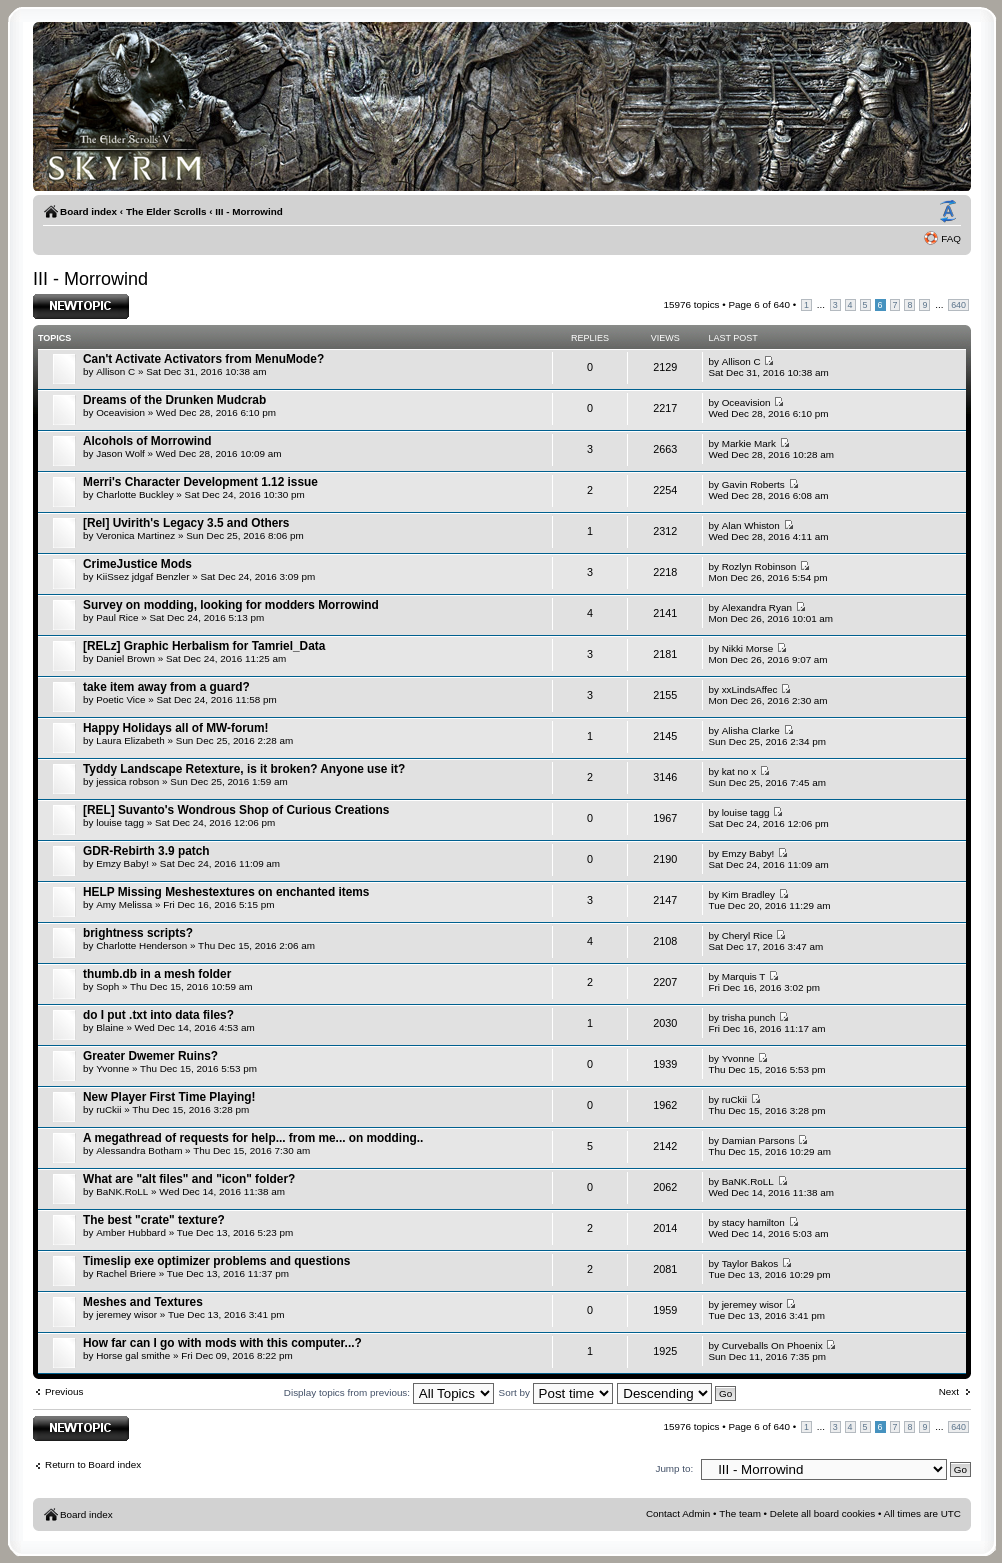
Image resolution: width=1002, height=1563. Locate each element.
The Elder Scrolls (166, 211)
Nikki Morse (748, 648)
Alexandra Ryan (757, 607)
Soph (107, 986)
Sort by (556, 1392)
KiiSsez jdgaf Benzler (142, 576)
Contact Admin (678, 1513)
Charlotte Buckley (134, 494)
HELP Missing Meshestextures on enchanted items (226, 892)
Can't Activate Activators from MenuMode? (203, 359)
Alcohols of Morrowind (147, 441)
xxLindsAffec (750, 689)
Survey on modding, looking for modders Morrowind (231, 605)
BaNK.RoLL (122, 1191)
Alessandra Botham (139, 1150)
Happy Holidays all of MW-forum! (176, 728)
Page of (759, 304)
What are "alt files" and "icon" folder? (189, 1179)
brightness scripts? (138, 933)
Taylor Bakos (750, 1263)
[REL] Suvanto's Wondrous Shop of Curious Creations (236, 810)
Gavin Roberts (753, 484)
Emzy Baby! (122, 863)
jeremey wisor (126, 1314)
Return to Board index (93, 1464)
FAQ (951, 238)
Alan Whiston (751, 525)
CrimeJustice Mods (137, 564)
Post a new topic (81, 306)
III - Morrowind (248, 211)
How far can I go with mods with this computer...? (222, 1343)
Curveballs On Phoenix (772, 1345)
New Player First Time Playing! (169, 1097)
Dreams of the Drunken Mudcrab (174, 400)
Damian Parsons (758, 1140)
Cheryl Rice (747, 935)
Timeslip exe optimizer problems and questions (216, 1261)
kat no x (739, 771)
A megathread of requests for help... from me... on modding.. (253, 1138)
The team (740, 1513)
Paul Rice (117, 617)
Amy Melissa (124, 904)
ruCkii (108, 1109)
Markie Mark (749, 443)
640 (958, 305)
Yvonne (112, 1068)
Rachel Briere (126, 1273)
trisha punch (749, 1017)
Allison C (115, 371)
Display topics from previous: (389, 1392)
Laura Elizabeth (130, 740)
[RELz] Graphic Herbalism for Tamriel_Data (204, 646)
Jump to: (674, 1468)
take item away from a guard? (166, 687)
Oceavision (120, 412)
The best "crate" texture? (154, 1220)
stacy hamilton (753, 1222)
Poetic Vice (120, 699)
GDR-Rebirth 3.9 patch (146, 851)
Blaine (109, 1027)
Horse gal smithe (133, 1355)
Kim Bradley (748, 894)
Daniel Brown (125, 658)
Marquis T (744, 976)
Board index (88, 211)
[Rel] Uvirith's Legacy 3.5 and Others (186, 523)
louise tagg (120, 822)
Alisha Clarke (751, 730)
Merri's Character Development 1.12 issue (200, 482)
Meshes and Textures (143, 1302)
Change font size (948, 212)
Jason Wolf (120, 453)
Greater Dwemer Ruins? (150, 1056)
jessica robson (127, 781)
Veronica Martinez (135, 535)
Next (949, 1391)
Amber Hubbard (131, 1232)
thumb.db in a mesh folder (157, 974)
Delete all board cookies (822, 1513)
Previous (64, 1391)
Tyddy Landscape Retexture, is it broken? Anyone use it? (244, 769)
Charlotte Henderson (141, 945)
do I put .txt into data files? (158, 1015)
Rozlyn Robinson (759, 566)
